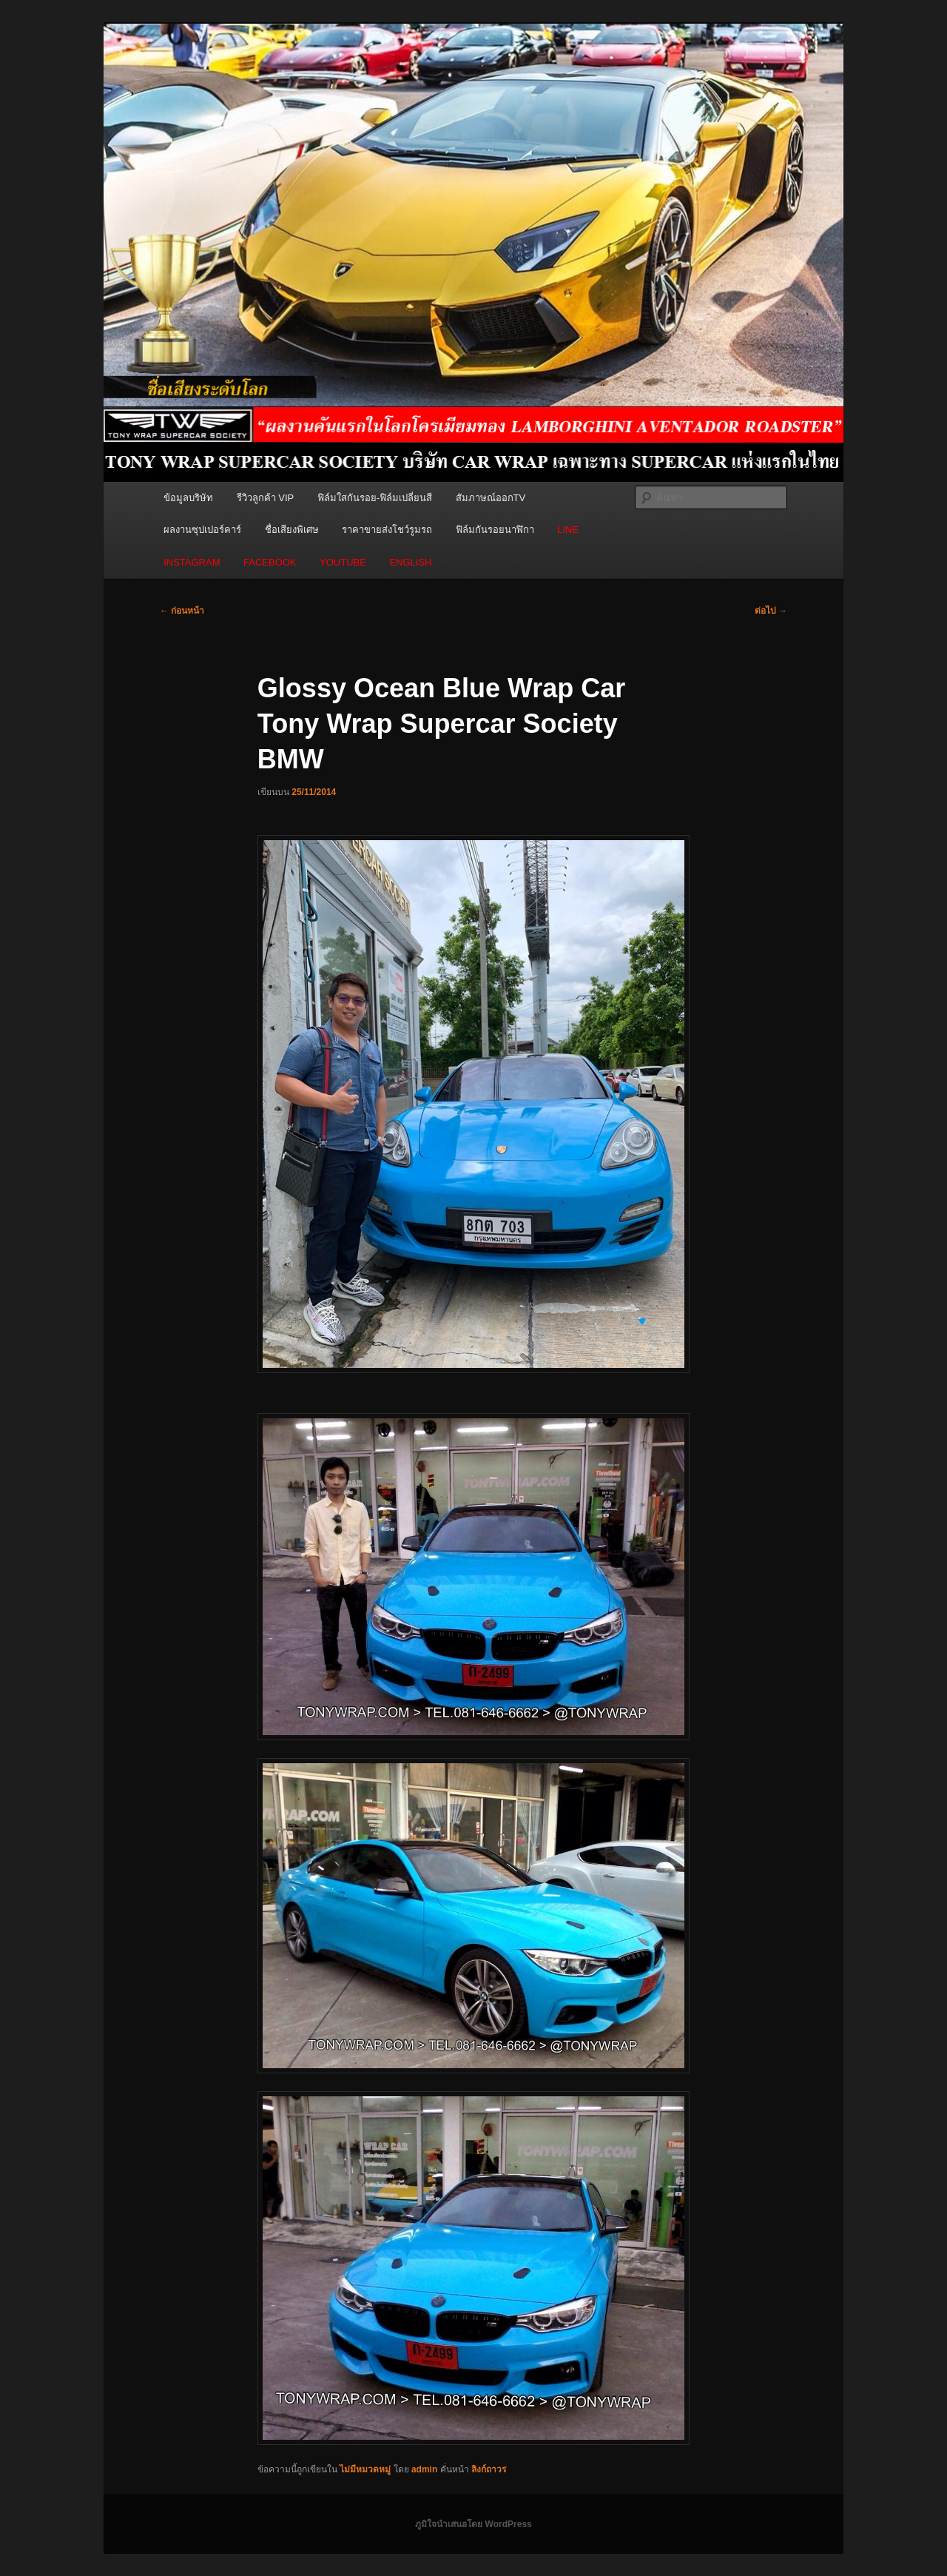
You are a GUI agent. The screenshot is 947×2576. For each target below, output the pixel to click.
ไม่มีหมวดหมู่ (365, 2469)
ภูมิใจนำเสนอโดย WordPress (473, 2524)
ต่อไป (771, 611)
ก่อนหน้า (182, 611)
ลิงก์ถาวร (488, 2469)
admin (424, 2469)
